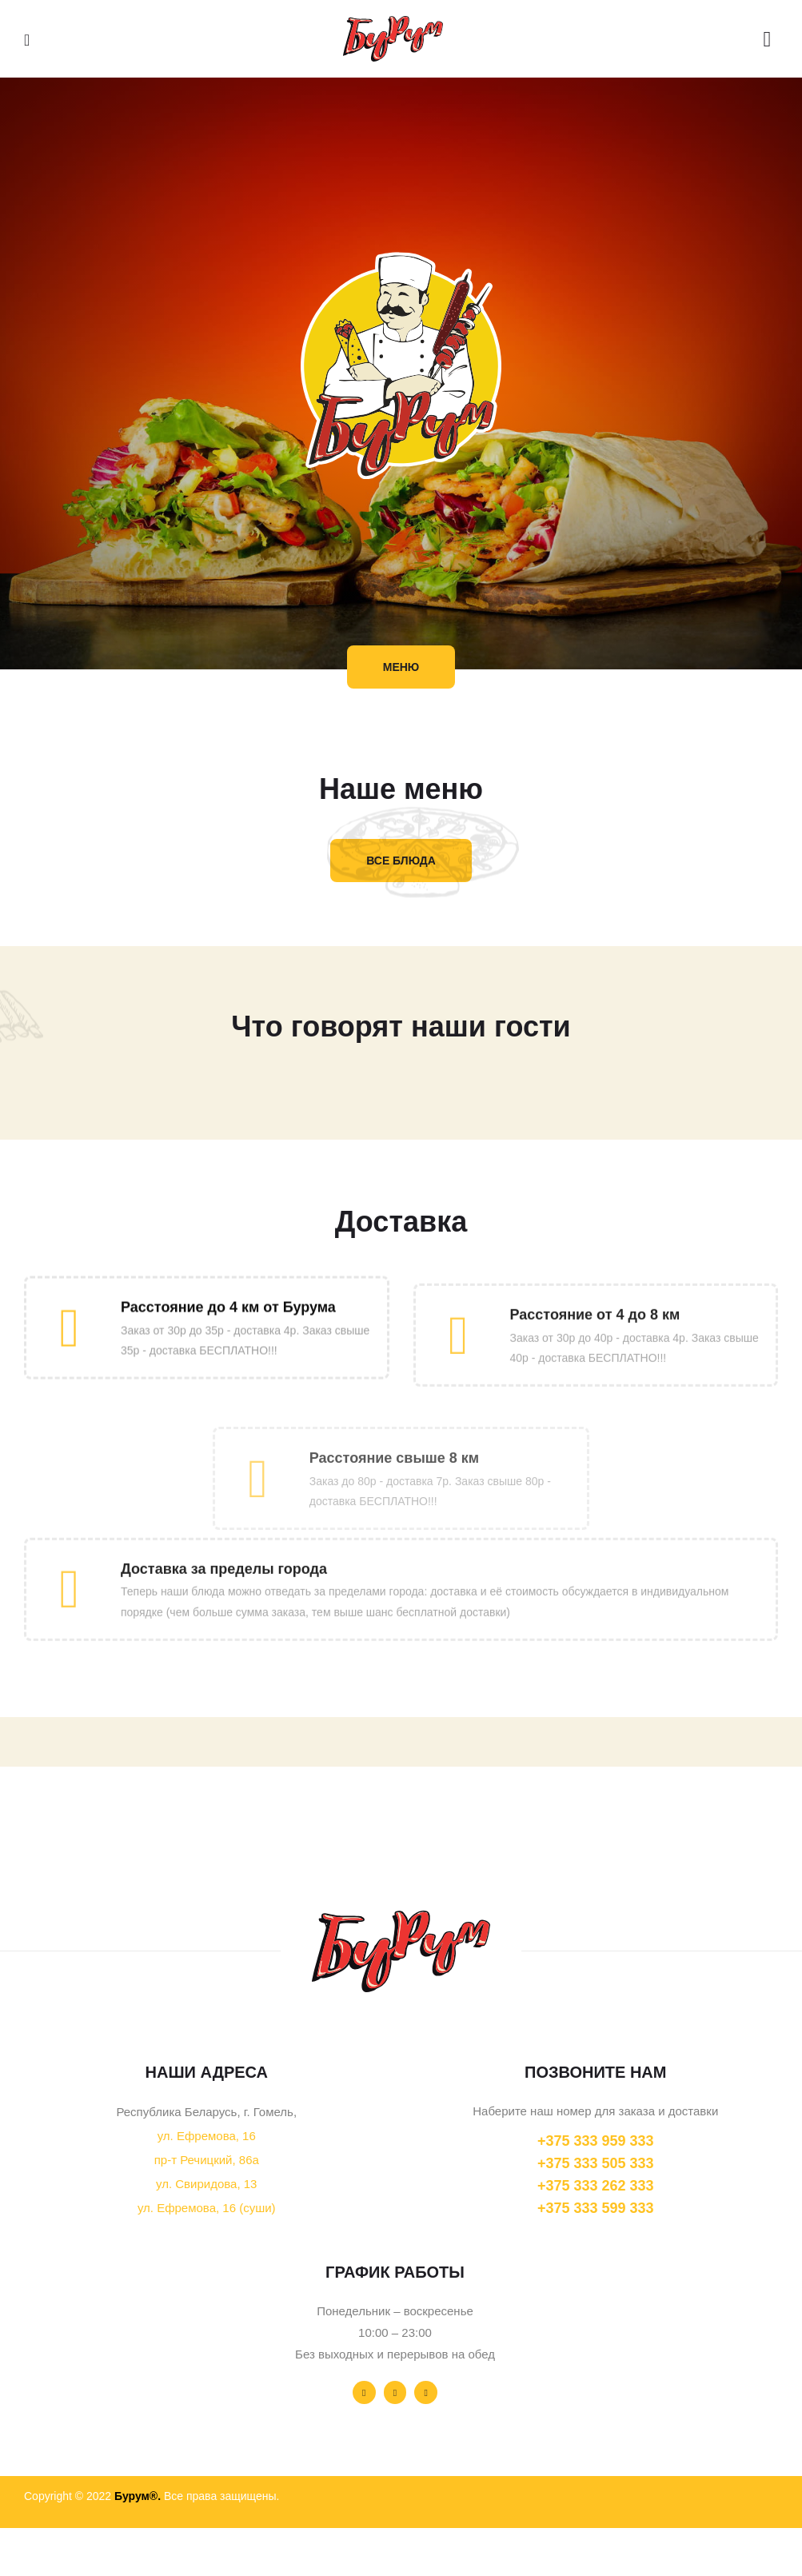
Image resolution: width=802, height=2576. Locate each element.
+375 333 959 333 (595, 2141)
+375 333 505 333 (595, 2163)
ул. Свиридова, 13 (206, 2184)
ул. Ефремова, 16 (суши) (207, 2208)
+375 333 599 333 (595, 2208)
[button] (401, 667)
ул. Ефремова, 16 (207, 2136)
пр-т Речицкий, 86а (206, 2160)
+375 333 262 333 (595, 2186)
